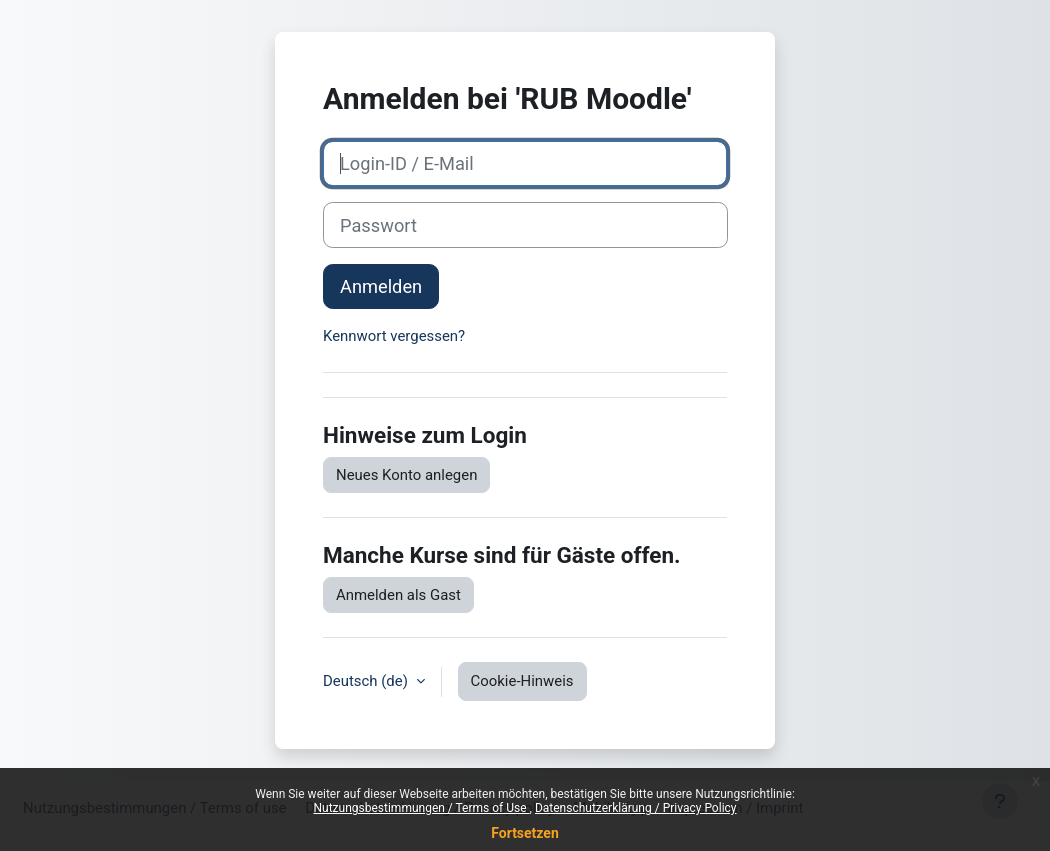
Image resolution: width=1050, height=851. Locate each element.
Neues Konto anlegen (406, 475)
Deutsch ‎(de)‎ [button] (367, 681)
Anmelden (381, 286)
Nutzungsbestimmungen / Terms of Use (421, 808)
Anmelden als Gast (398, 595)
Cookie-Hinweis (522, 681)
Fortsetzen (525, 833)
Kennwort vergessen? (394, 336)
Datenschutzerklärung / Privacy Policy (636, 808)
